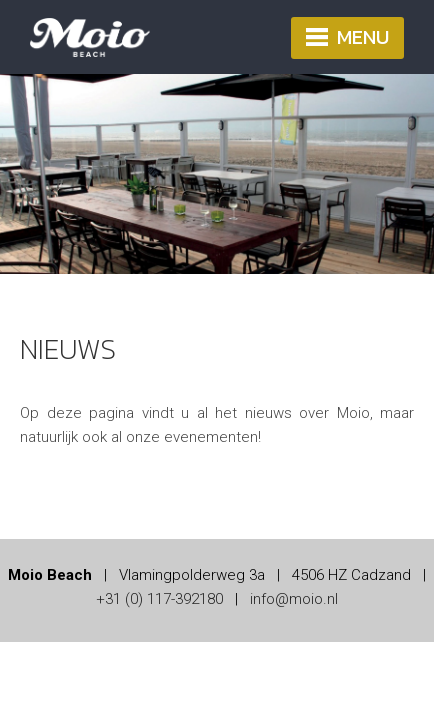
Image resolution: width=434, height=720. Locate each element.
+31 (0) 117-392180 (159, 599)
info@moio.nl (294, 599)
